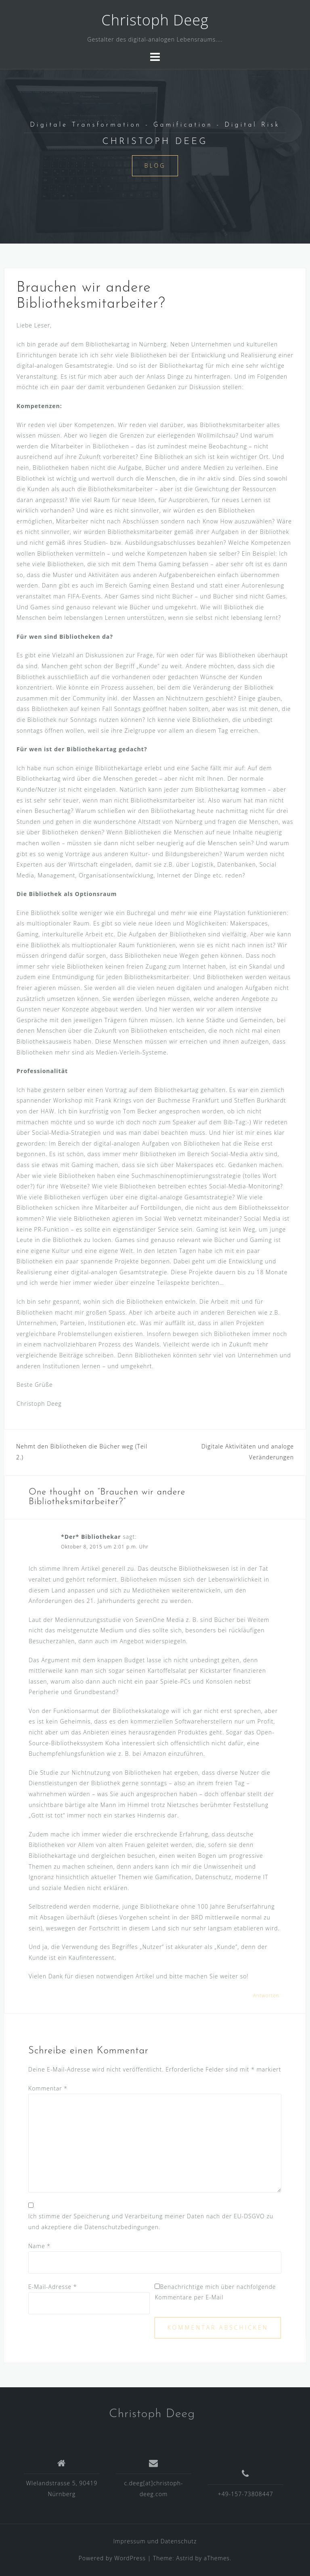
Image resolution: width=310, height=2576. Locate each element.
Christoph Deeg (154, 20)
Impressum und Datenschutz (155, 2541)
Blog (155, 165)
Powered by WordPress (112, 2558)
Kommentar (47, 2088)
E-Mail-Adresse (52, 2286)
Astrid (184, 2558)
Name (39, 2246)
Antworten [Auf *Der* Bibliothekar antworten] (266, 1995)
